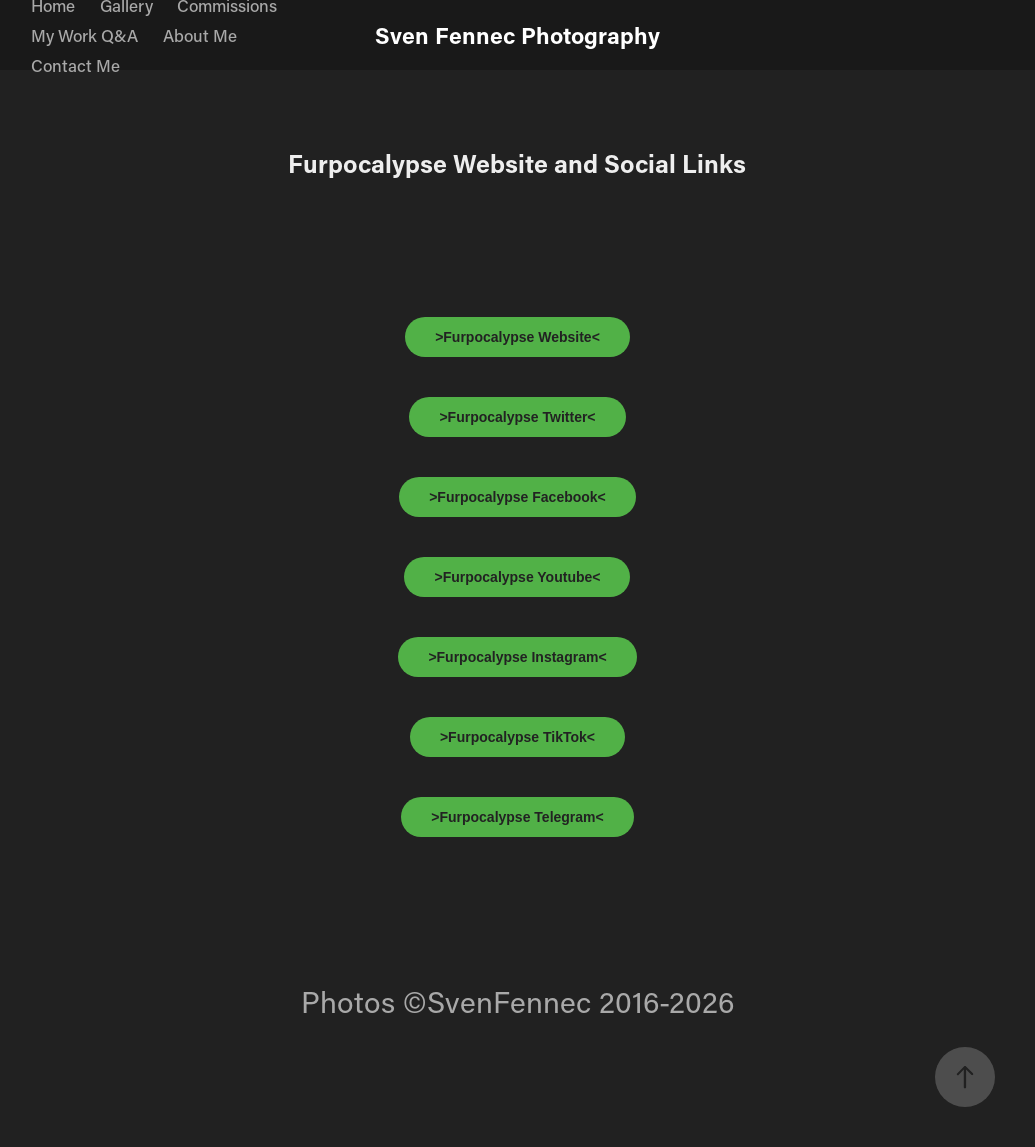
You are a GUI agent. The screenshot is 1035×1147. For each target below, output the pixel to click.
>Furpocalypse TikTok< (517, 737)
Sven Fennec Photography (517, 35)
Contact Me (75, 65)
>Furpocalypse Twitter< (517, 417)
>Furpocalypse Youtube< (517, 577)
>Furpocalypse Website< (517, 337)
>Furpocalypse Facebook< (517, 497)
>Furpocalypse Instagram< (517, 657)
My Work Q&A (84, 35)
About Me (200, 35)
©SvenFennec (497, 1001)
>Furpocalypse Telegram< (517, 817)
